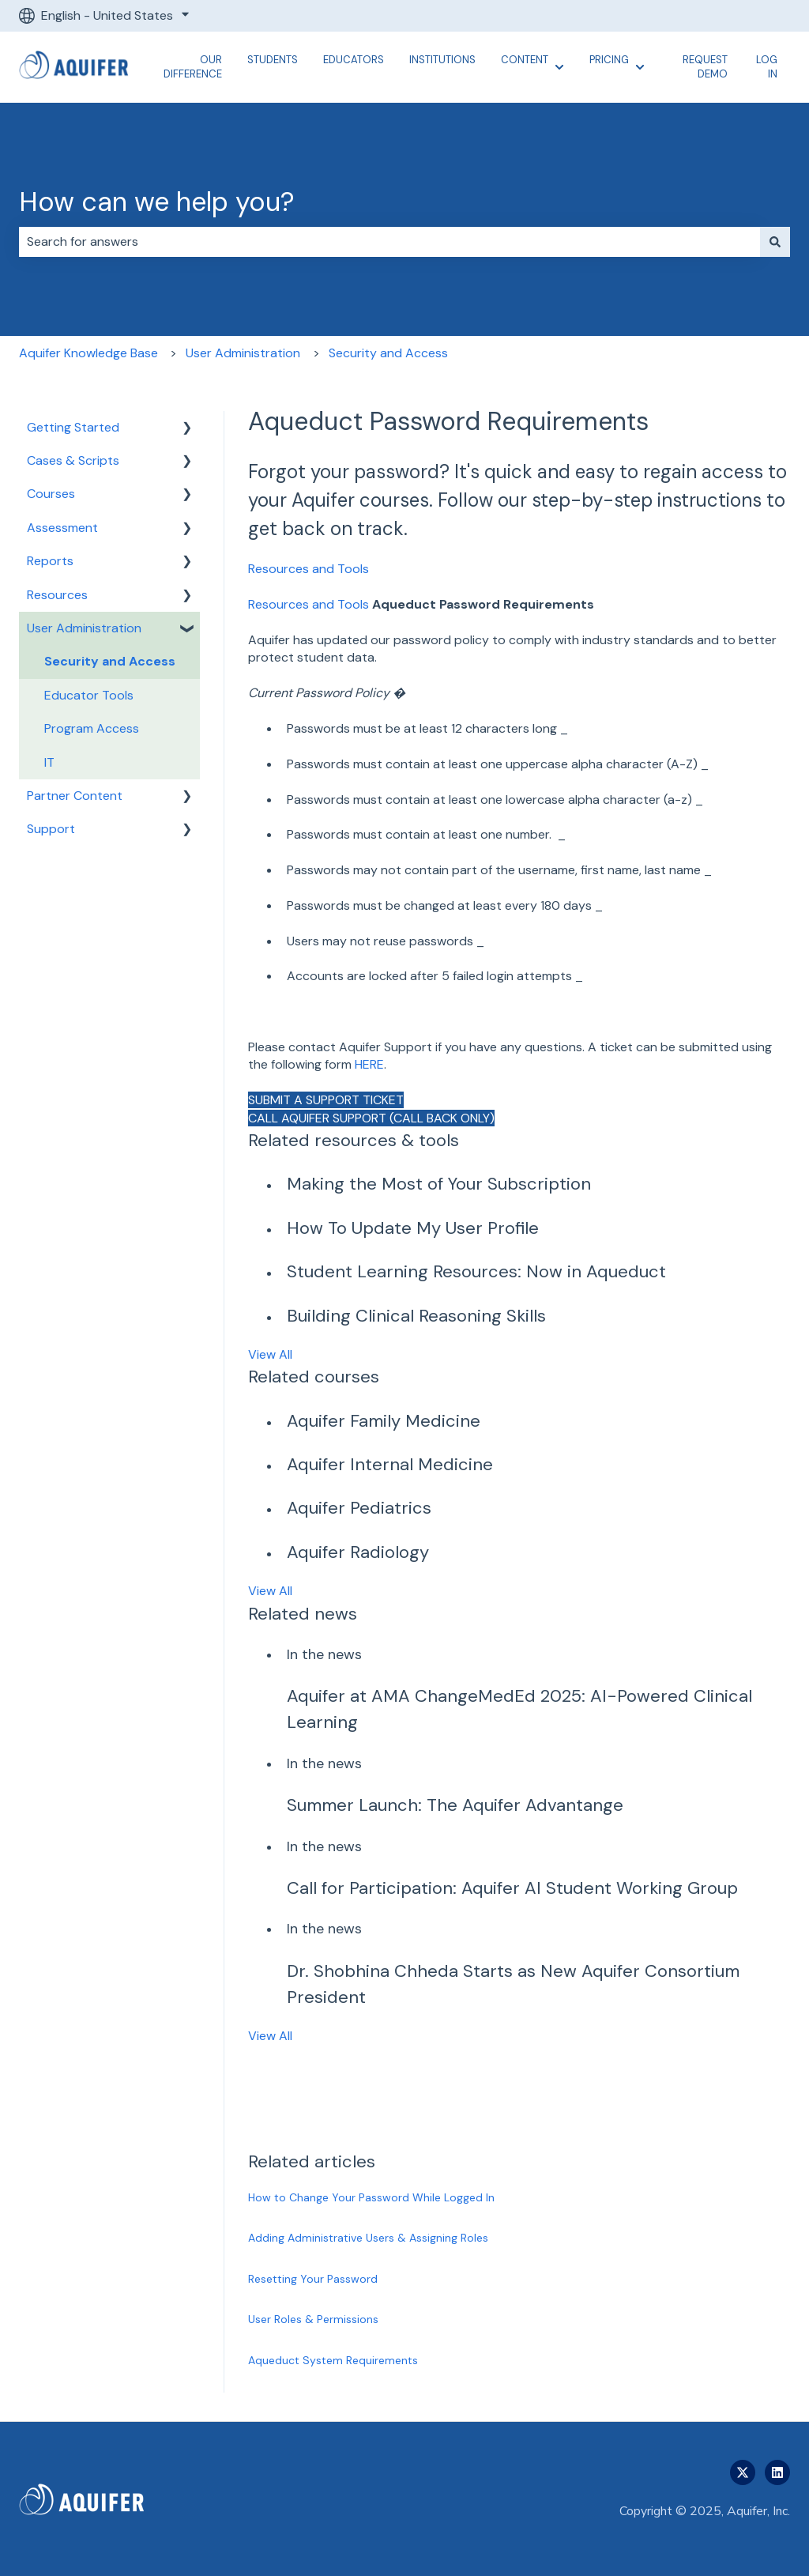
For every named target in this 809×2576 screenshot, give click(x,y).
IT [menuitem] (49, 762)
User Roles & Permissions (313, 2319)
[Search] (775, 242)
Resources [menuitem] (57, 594)
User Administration (243, 353)
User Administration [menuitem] (84, 628)
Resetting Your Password (313, 2279)
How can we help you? (157, 202)
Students (272, 59)
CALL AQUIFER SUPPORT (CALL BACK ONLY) (371, 1118)
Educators (353, 59)
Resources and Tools (308, 568)
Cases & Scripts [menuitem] (73, 460)
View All (270, 1354)
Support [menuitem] (51, 828)
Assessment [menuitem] (62, 527)
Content (524, 59)
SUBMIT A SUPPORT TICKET (326, 1100)
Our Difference (193, 67)
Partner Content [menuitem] (74, 795)
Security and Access (388, 353)
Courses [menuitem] (51, 493)
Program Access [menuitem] (91, 728)
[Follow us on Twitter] (742, 2472)
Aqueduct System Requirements (333, 2360)
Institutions (442, 59)
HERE (369, 1064)
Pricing (609, 59)
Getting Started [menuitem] (73, 427)
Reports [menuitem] (50, 561)
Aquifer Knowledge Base (88, 353)
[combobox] (389, 242)
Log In (766, 67)
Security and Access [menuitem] (109, 661)
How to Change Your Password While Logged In (371, 2197)
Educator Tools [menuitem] (89, 695)
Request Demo (705, 67)
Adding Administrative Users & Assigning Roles (368, 2238)
